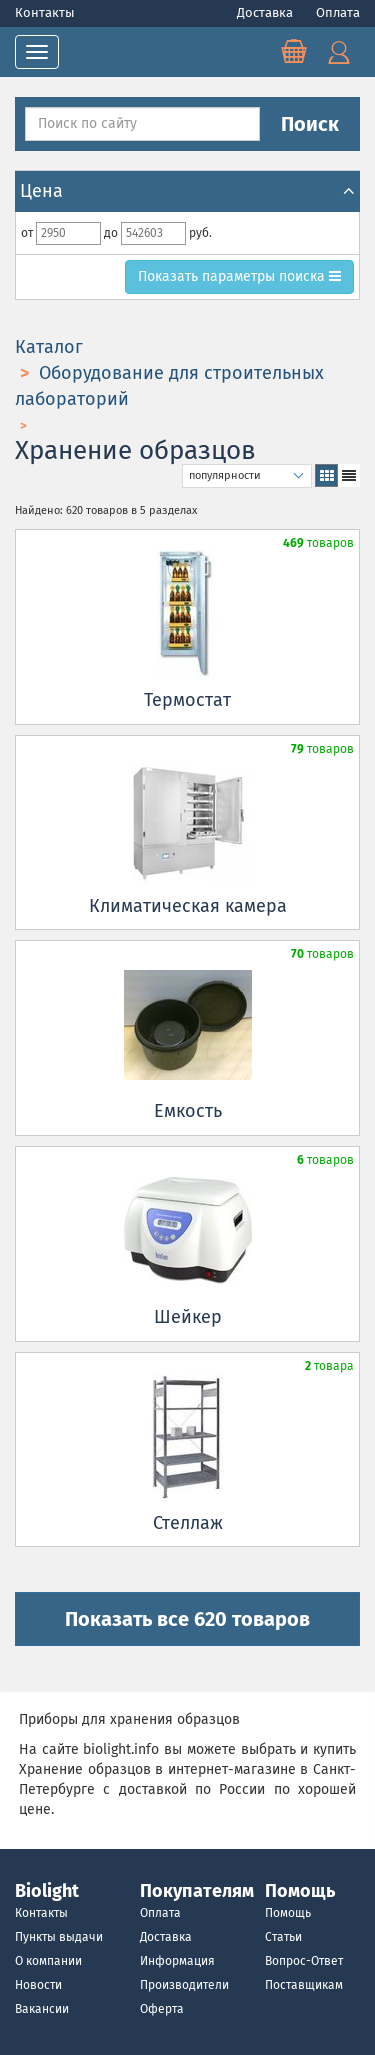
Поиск (310, 124)
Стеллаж (188, 1523)
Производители (184, 1985)
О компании (48, 1961)
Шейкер (188, 1317)
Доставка (266, 12)
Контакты (45, 12)
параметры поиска (239, 276)
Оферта (162, 2009)
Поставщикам (304, 1985)
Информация (177, 1961)
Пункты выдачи (59, 1937)
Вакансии (42, 2009)
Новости (38, 1985)
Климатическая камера (188, 906)
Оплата (338, 12)
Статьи (283, 1937)
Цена (187, 191)
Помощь (288, 1913)
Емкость (188, 1111)
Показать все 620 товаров (187, 1619)
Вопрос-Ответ (304, 1961)
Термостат (187, 700)
